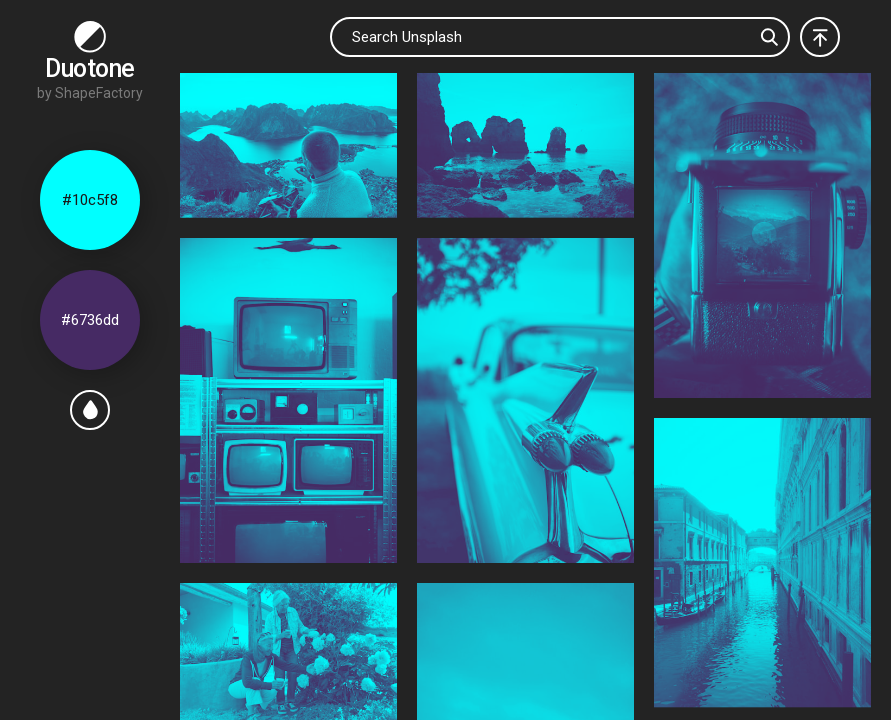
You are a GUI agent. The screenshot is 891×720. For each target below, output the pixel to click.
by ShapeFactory (90, 93)
